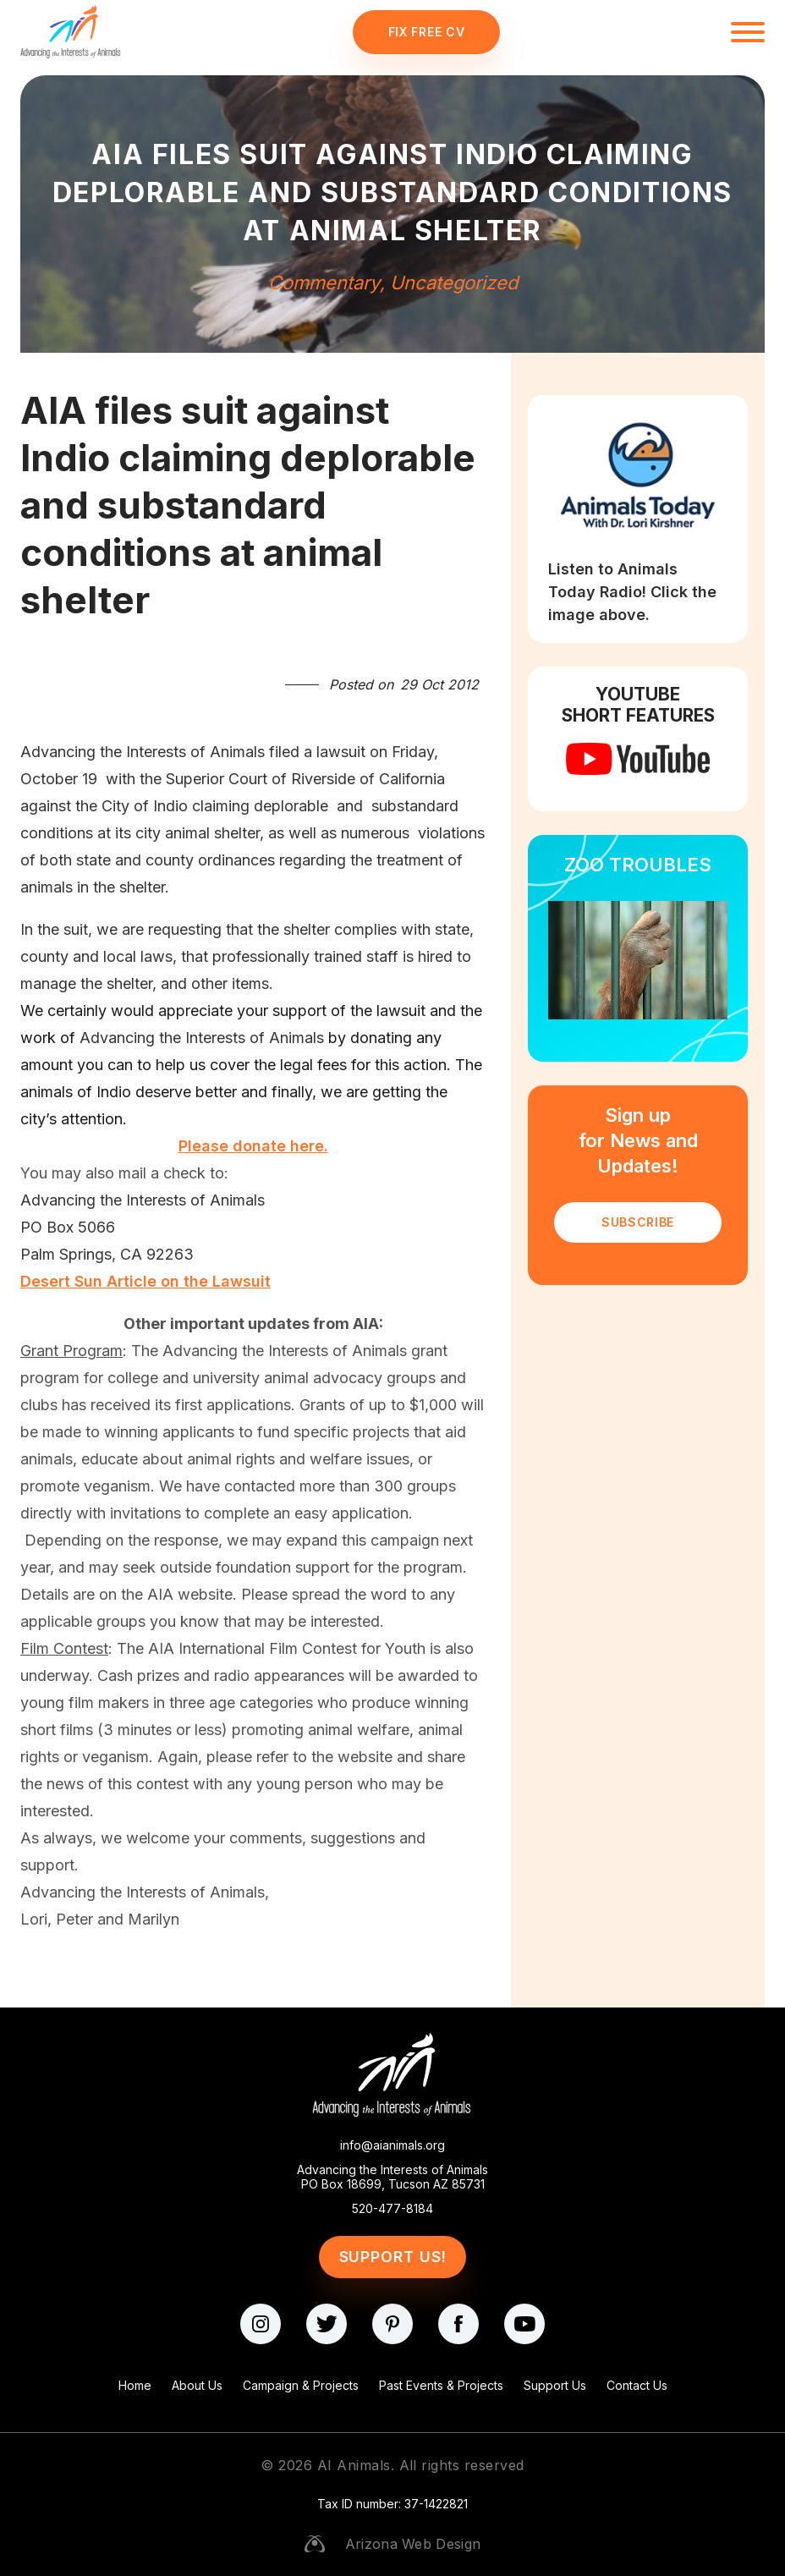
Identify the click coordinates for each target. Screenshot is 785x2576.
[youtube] (524, 2324)
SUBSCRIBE (637, 1222)
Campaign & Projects (301, 2385)
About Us (197, 2385)
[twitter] (326, 2324)
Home (134, 2385)
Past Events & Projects (441, 2385)
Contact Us (637, 2385)
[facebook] (458, 2324)
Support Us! (393, 2257)
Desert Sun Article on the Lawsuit (145, 1281)
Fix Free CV (426, 32)
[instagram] (260, 2324)
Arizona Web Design (413, 2543)
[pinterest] (392, 2324)
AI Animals (354, 2465)
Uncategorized (454, 282)
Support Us (555, 2385)
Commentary (324, 282)
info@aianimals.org (392, 2145)
